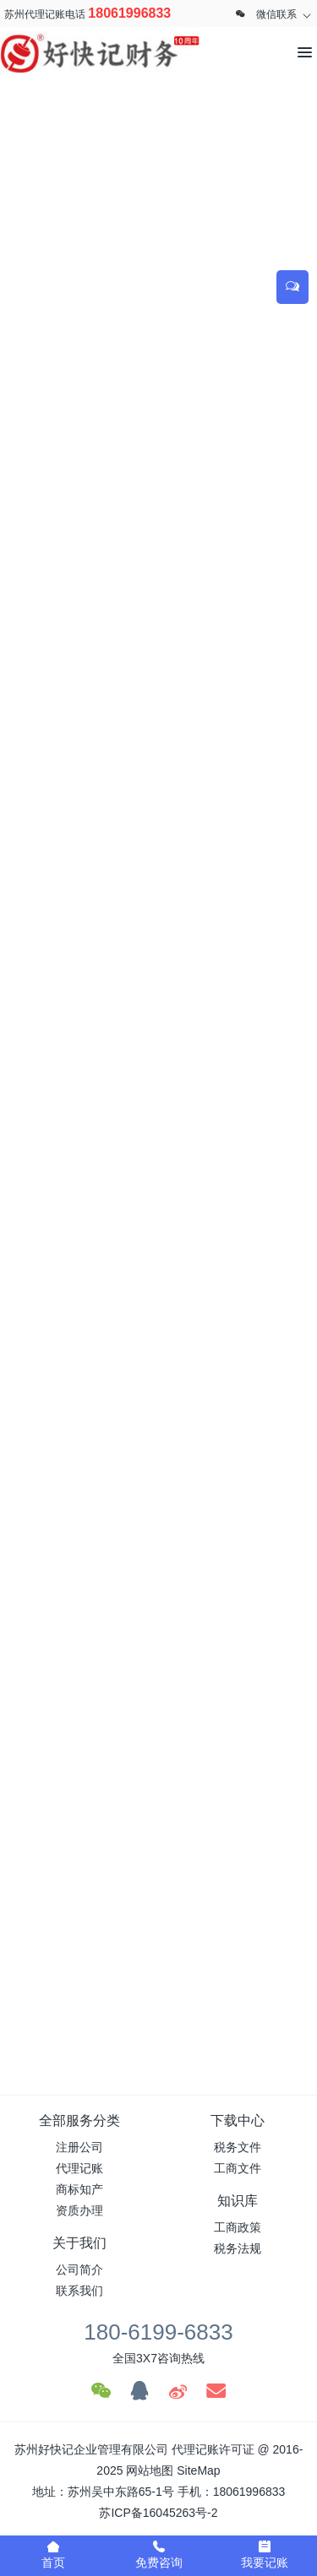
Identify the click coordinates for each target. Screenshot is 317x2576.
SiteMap (198, 2470)
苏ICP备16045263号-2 (158, 2512)
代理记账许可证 (213, 2449)
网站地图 (149, 2470)
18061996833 (129, 13)
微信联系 (276, 14)
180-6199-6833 (158, 2332)
